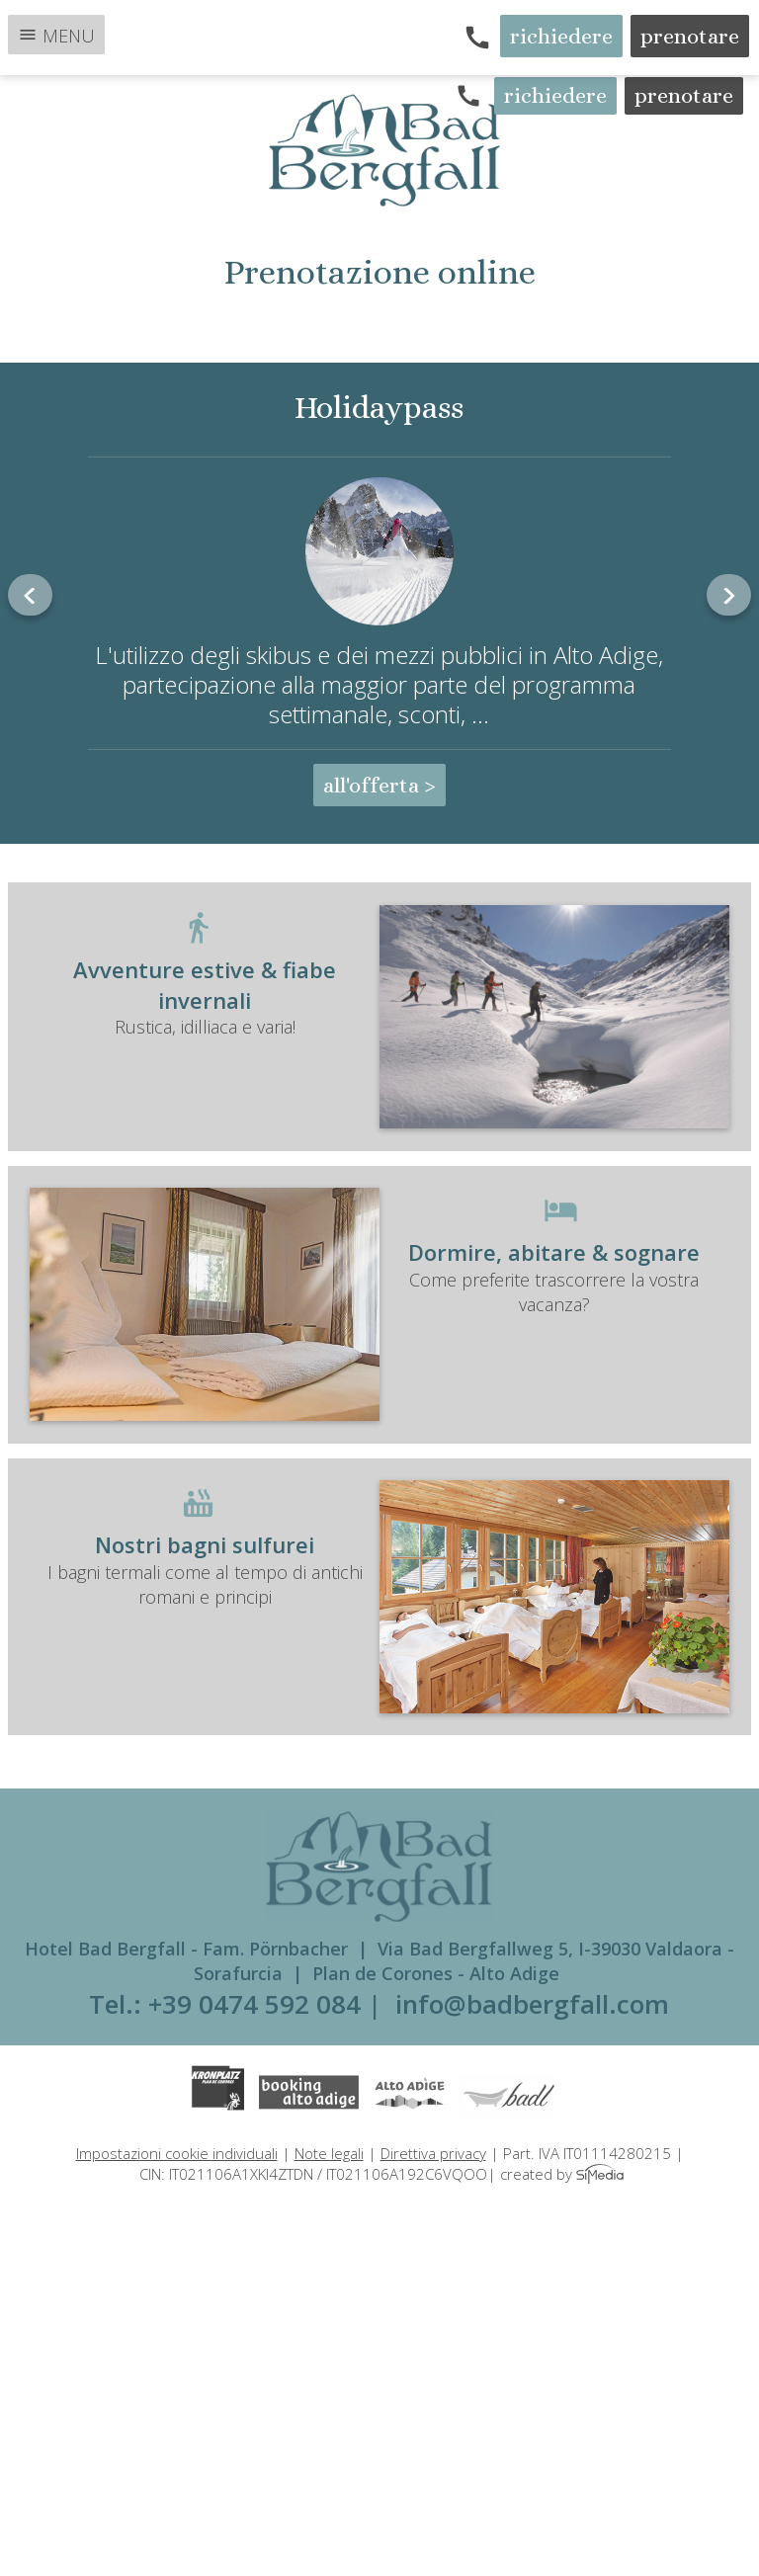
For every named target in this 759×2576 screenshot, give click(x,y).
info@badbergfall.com (532, 2004)
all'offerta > (379, 785)
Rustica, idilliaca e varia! (379, 997)
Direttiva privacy (433, 2153)
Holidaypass (379, 407)
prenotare (689, 36)
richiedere (561, 36)
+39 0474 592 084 (254, 2004)
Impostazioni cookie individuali (177, 2153)
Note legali (329, 2153)
